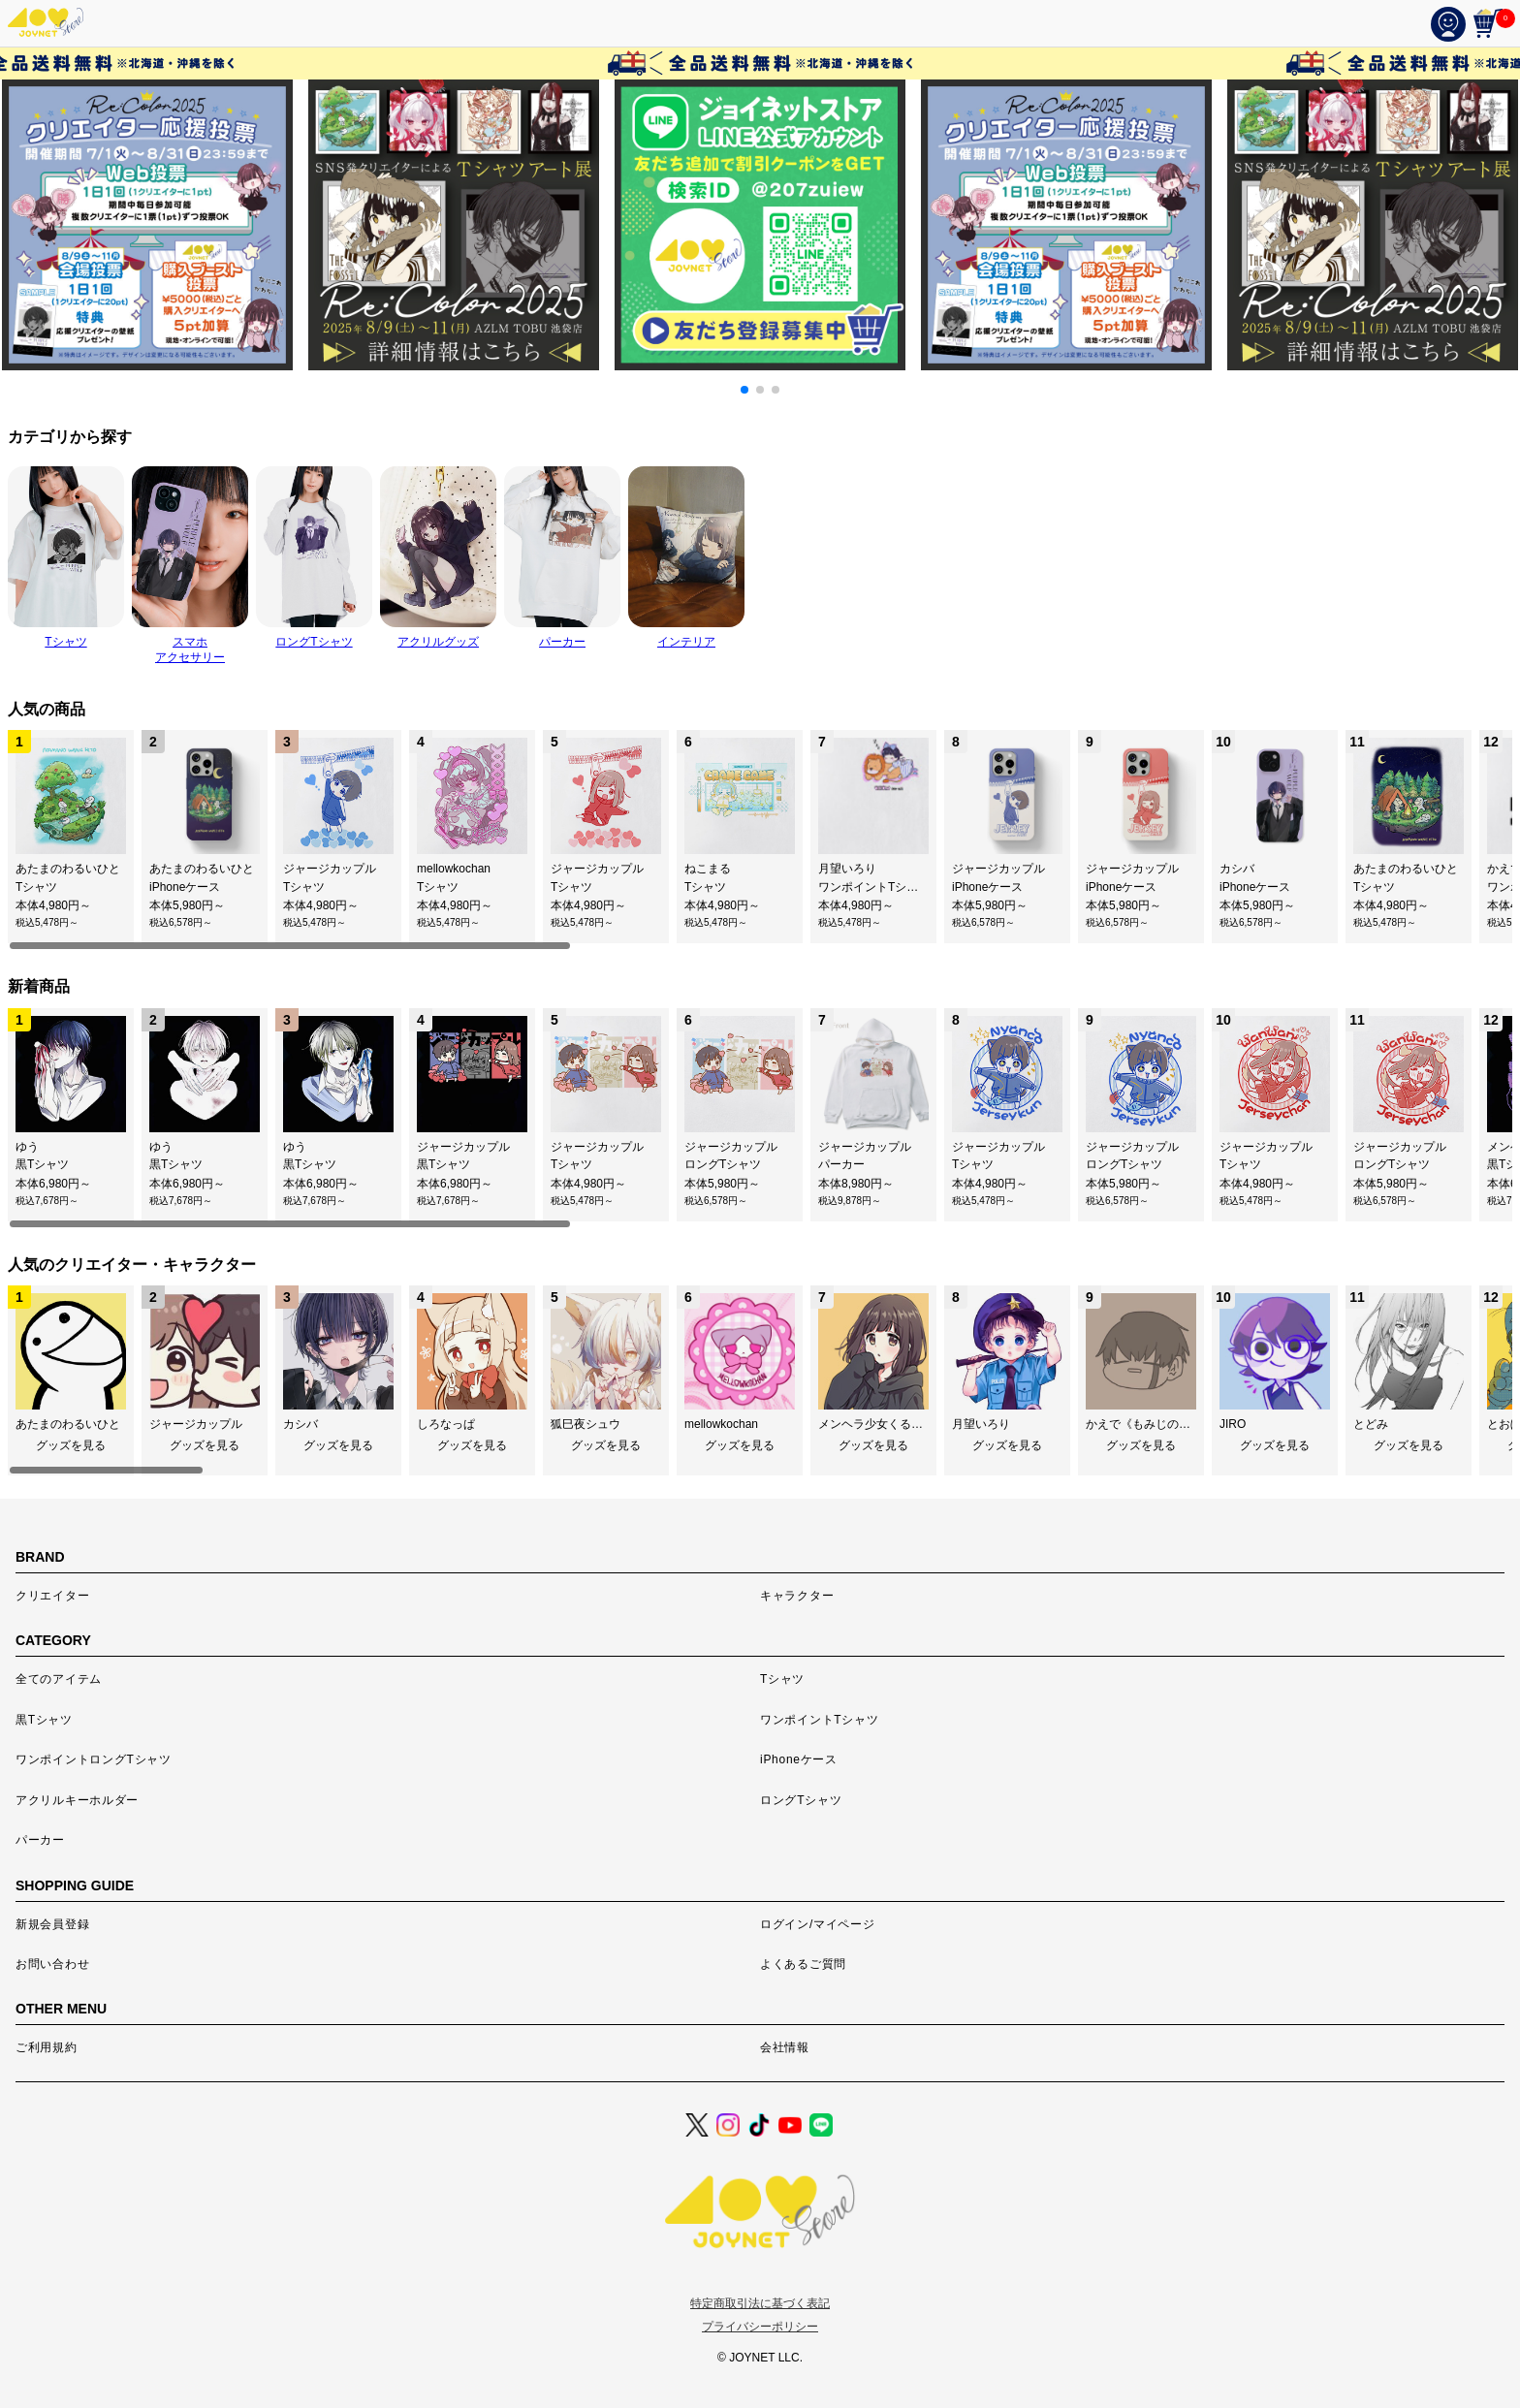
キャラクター (797, 1595)
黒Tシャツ (44, 1720)
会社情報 (784, 2047)
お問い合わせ (52, 1964)
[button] (744, 390)
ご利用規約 (47, 2047)
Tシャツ (782, 1679)
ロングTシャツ (800, 1800)
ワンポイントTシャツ (819, 1720)
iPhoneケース (799, 1759)
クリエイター (52, 1595)
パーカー (40, 1840)
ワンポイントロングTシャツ (94, 1759)
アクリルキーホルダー (77, 1800)
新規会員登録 (52, 1924)
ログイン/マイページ (817, 1924)
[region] (760, 840)
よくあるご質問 (803, 1964)
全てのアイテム (59, 1679)
